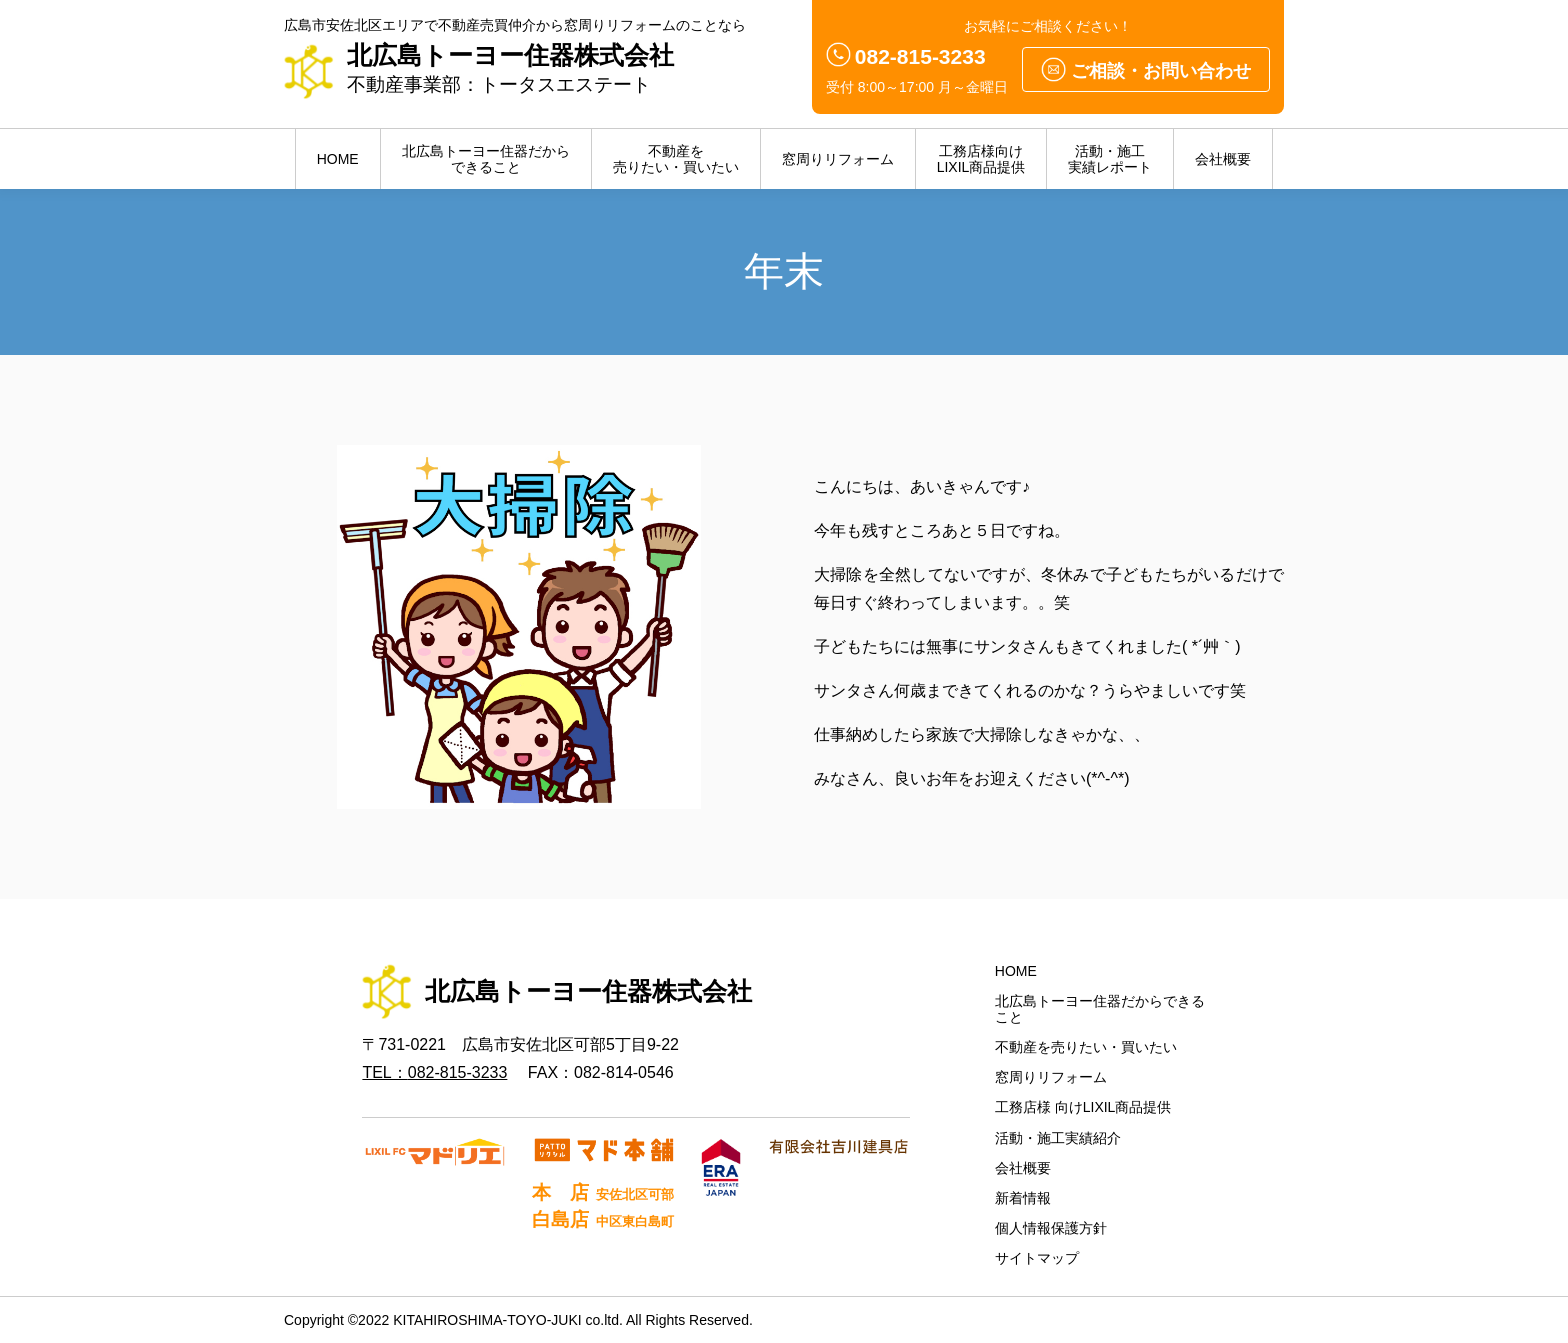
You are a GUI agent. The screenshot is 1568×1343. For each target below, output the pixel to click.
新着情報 (1023, 1198)
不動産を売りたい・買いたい (1086, 1047)
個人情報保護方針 (1051, 1228)
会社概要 (1223, 159)
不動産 (676, 159)
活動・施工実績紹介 (1058, 1138)
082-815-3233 (920, 56)
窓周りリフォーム (838, 159)
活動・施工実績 (1110, 159)
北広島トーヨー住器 (486, 159)
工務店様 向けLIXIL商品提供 (1083, 1107)
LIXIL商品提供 (981, 159)
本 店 (602, 1192)
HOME (338, 159)
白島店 (602, 1219)
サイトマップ (1037, 1258)
